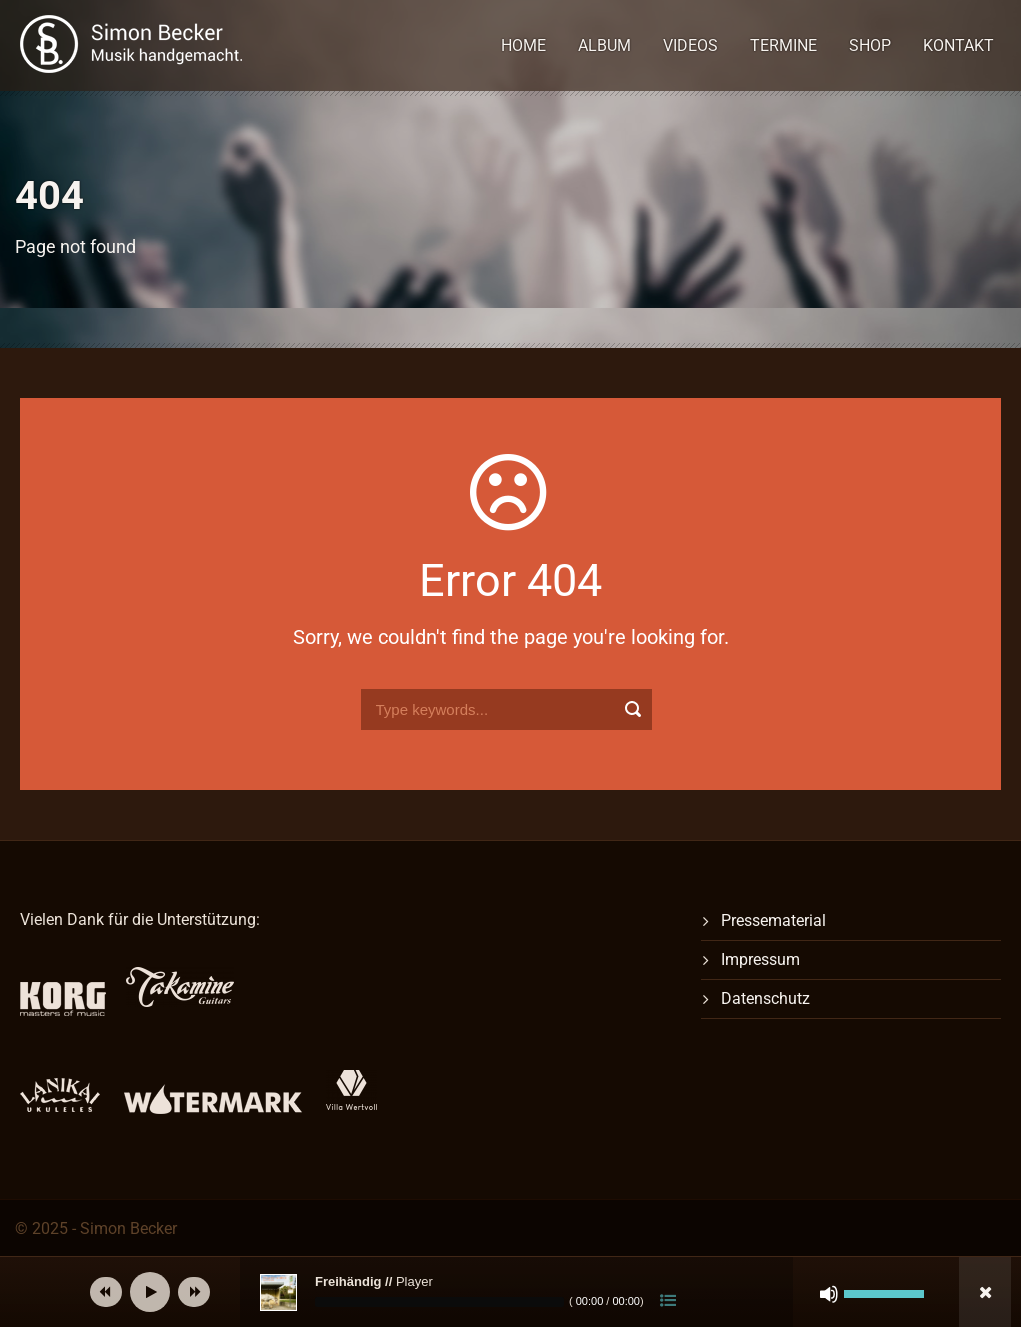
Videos (690, 45)
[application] (540, 1292)
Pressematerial (773, 920)
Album (604, 45)
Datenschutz (765, 998)
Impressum (760, 959)
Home (523, 45)
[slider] (439, 1302)
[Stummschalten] (829, 1294)
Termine (783, 45)
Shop (870, 45)
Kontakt (958, 45)
